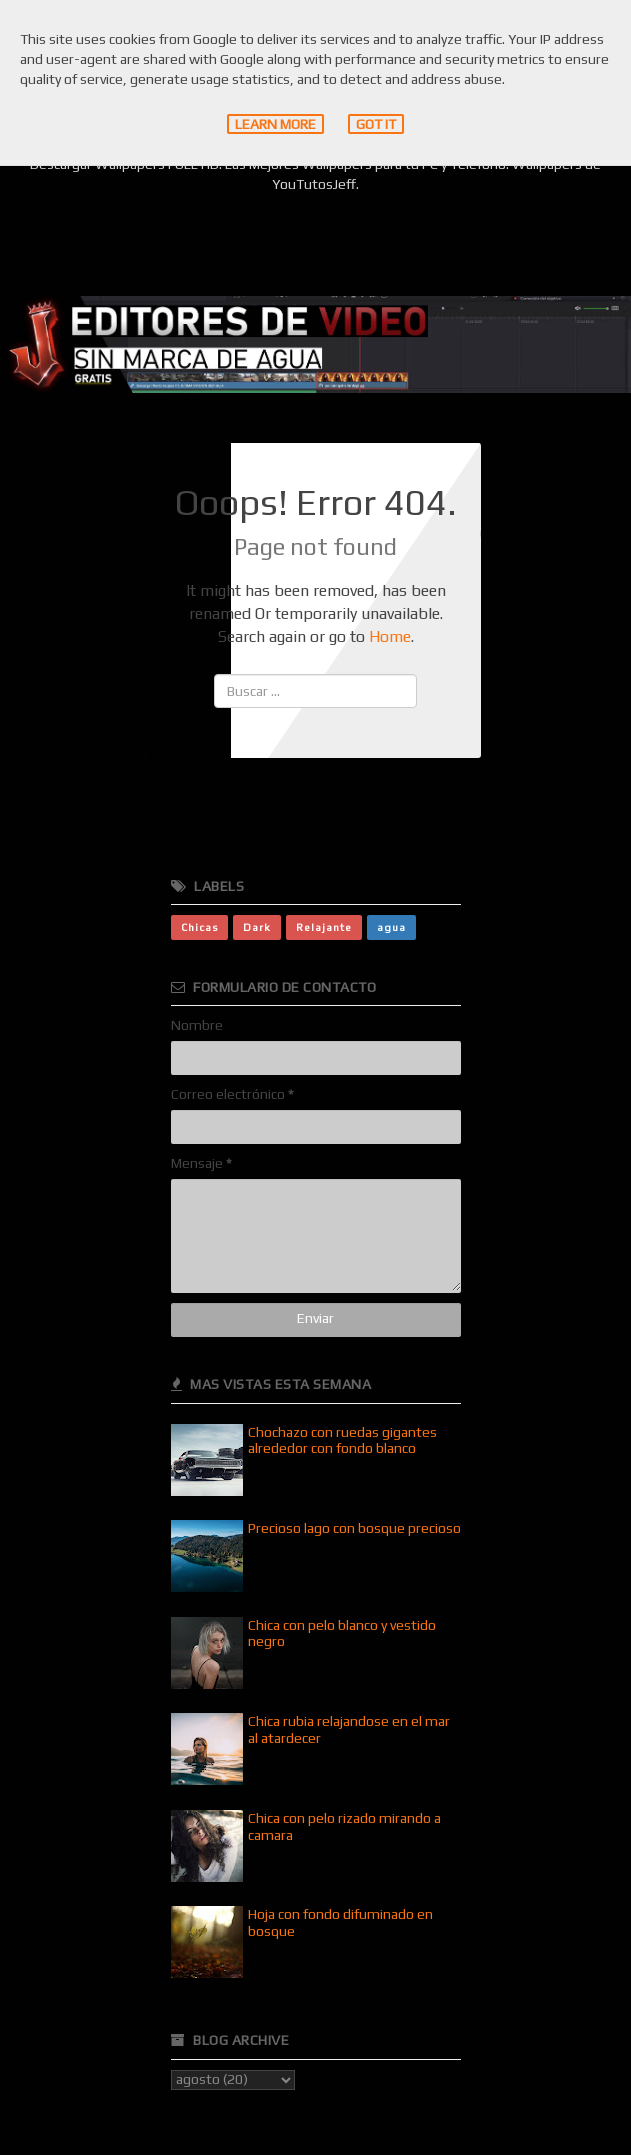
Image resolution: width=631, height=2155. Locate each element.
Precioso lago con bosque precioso (354, 1528)
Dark (257, 927)
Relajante (324, 927)
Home (390, 636)
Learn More (275, 124)
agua (391, 927)
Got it (376, 124)
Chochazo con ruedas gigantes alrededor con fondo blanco (342, 1440)
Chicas (199, 927)
